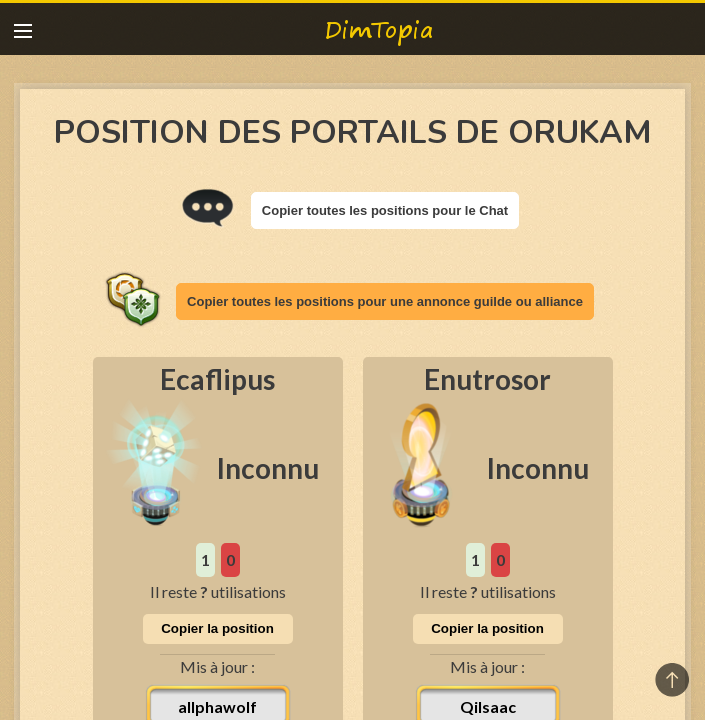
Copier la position (217, 628)
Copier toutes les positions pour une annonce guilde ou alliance (385, 301)
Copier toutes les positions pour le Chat (385, 210)
